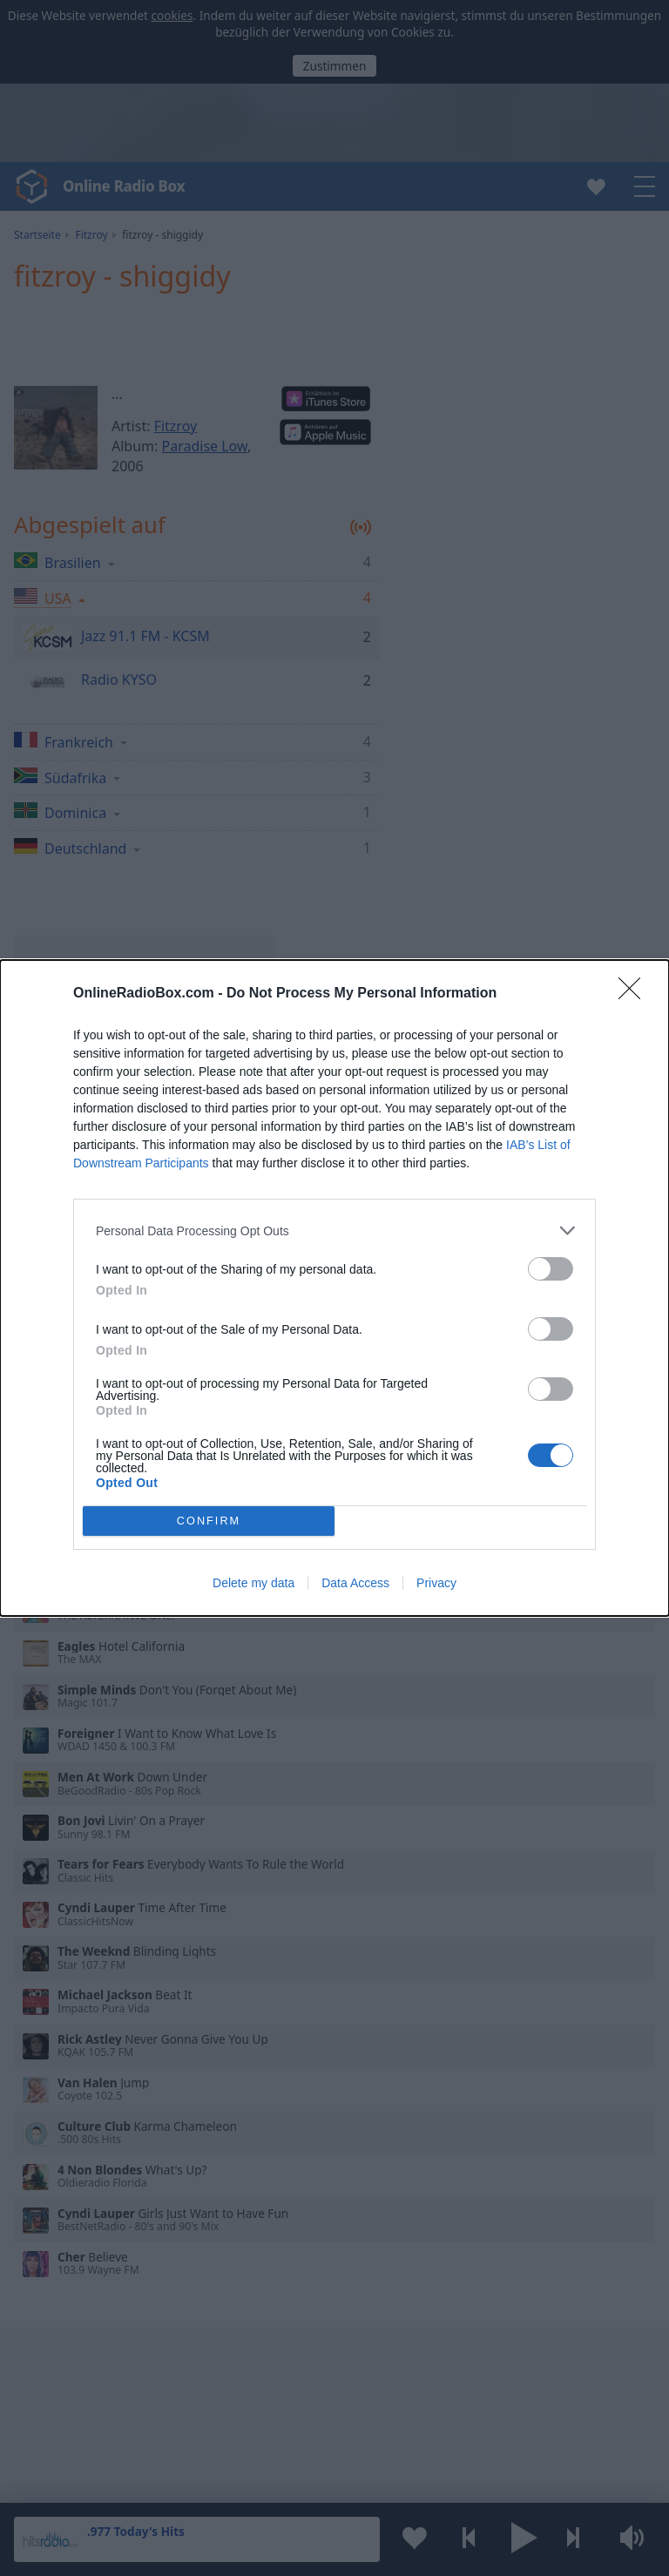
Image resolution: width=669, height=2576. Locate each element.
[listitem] (334, 1230)
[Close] (635, 994)
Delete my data (253, 1583)
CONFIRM (208, 1521)
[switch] (550, 1269)
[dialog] (334, 1288)
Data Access (355, 1583)
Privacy (436, 1583)
